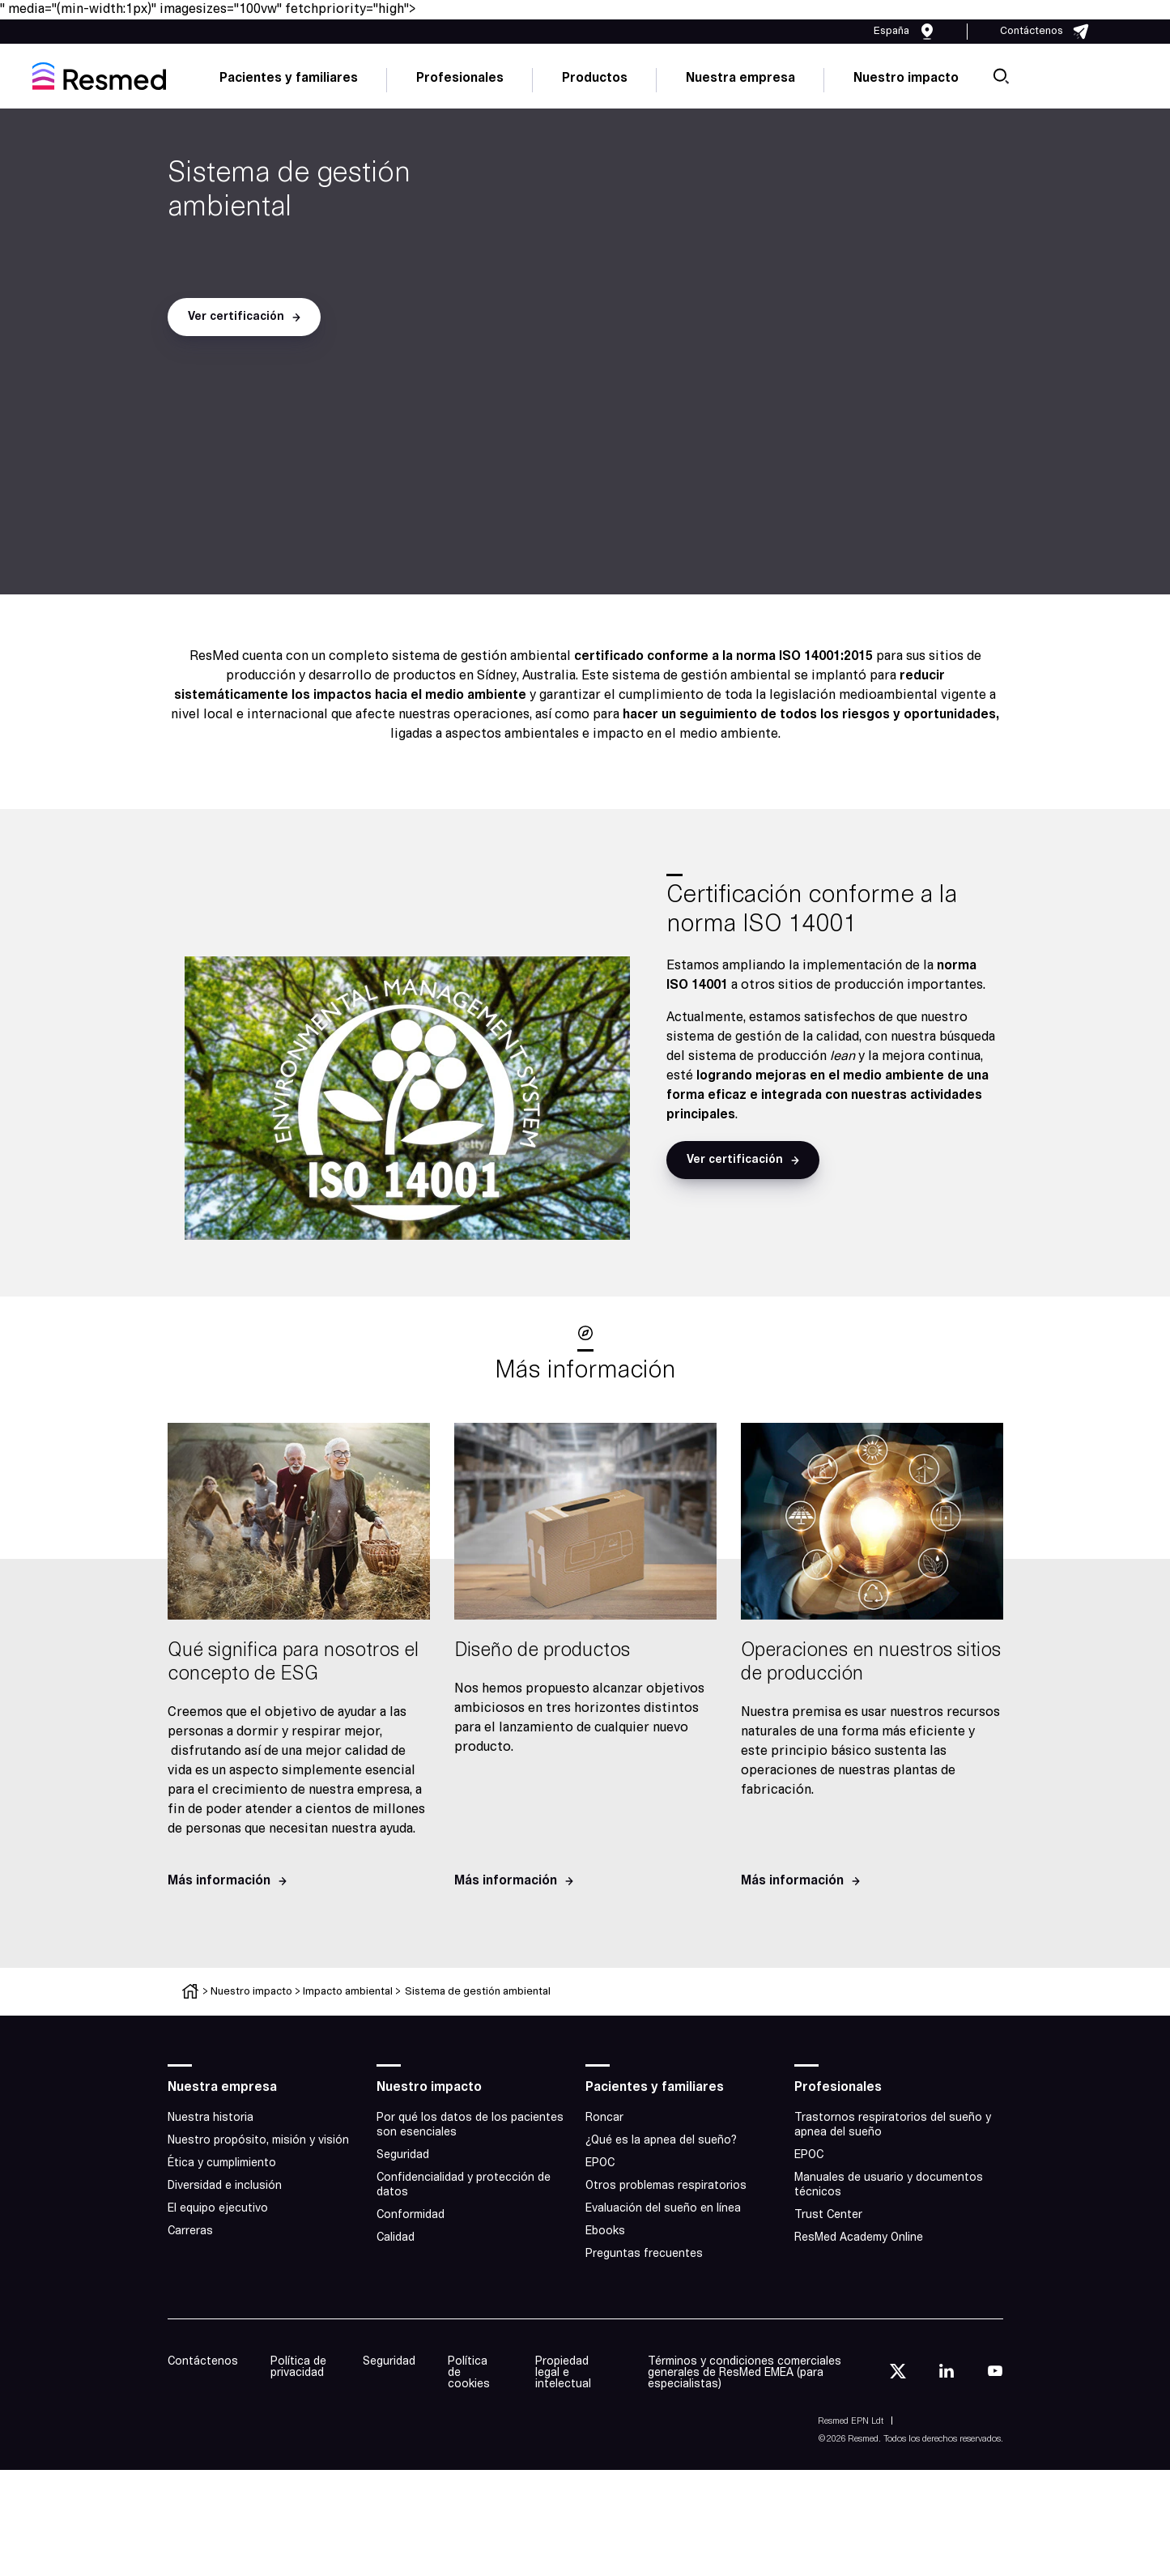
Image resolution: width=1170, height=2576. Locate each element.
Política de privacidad (298, 2367)
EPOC (600, 2163)
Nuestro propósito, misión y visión (258, 2140)
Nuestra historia (210, 2118)
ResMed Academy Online (858, 2238)
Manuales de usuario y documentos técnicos (888, 2185)
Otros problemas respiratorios (666, 2186)
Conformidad (411, 2215)
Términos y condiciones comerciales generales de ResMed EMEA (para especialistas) (744, 2373)
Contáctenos (203, 2362)
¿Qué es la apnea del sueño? (661, 2140)
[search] (1001, 76)
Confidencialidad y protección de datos (464, 2185)
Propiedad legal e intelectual (563, 2373)
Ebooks (605, 2231)
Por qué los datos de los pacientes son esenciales (470, 2125)
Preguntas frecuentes (644, 2254)
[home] (99, 76)
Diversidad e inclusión (225, 2186)
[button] (244, 317)
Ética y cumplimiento (222, 2163)
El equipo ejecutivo (218, 2208)
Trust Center (828, 2215)
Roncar (604, 2118)
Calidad (396, 2238)
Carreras (190, 2231)
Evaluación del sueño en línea (663, 2208)
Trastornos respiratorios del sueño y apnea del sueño (892, 2125)
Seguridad (403, 2155)
